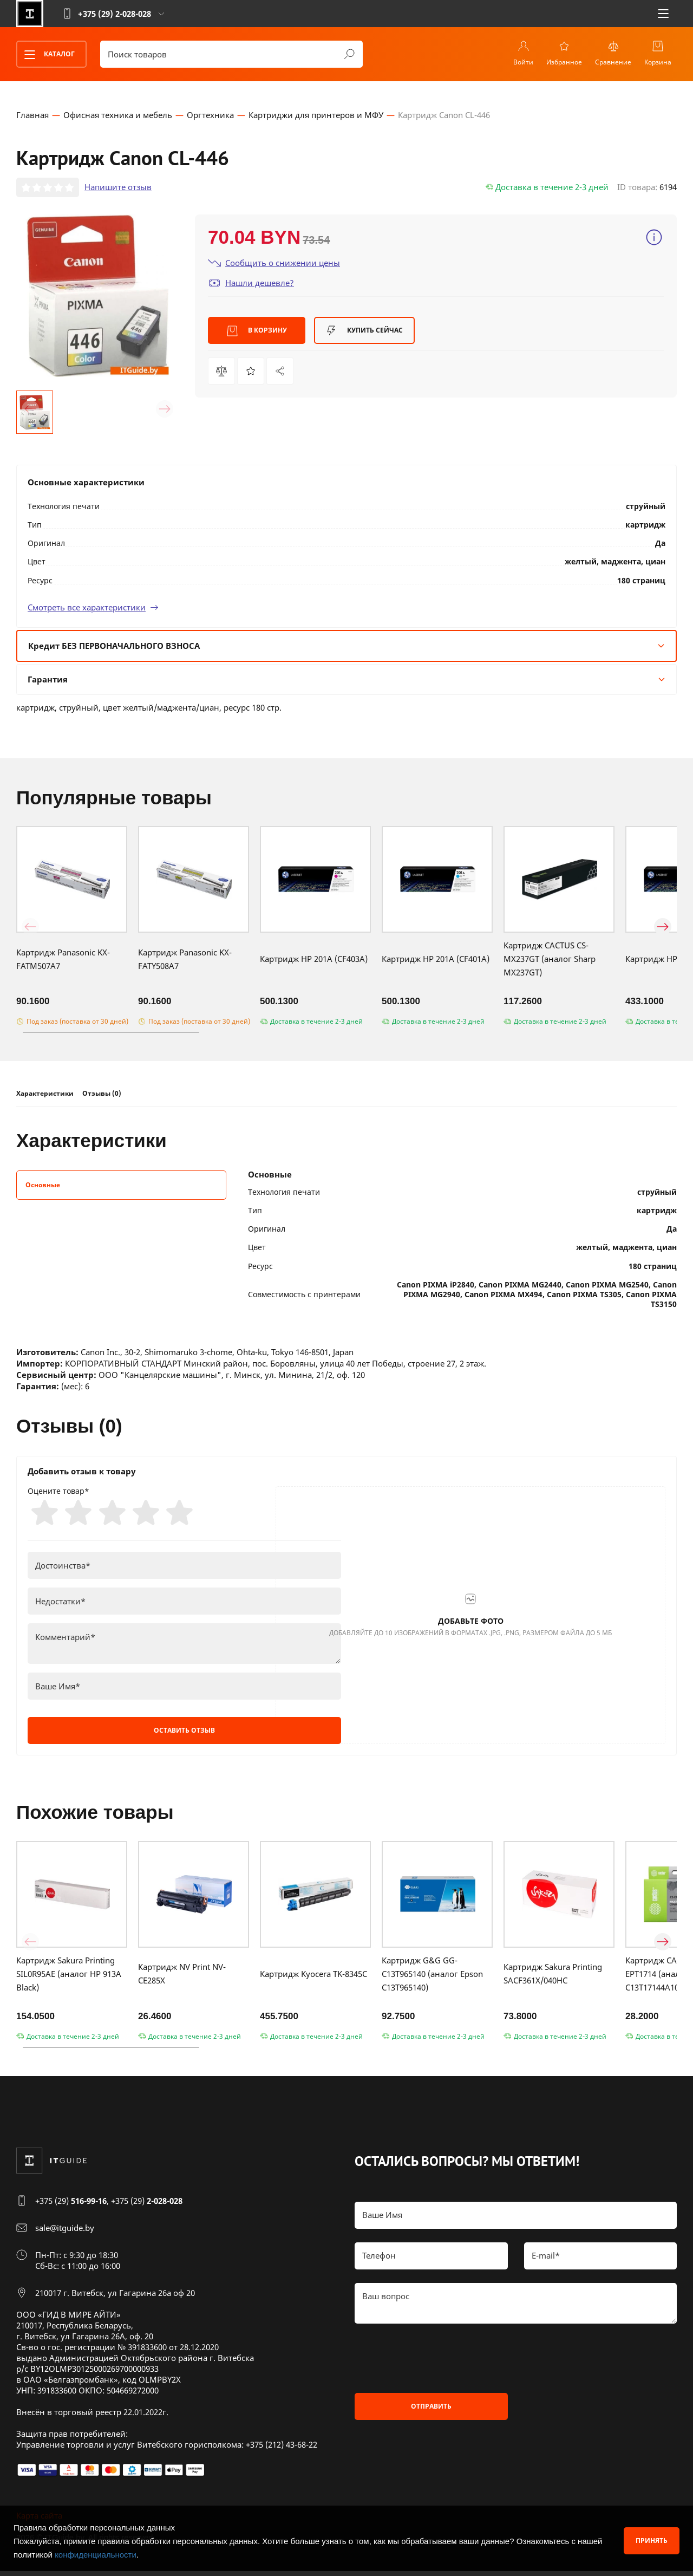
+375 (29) (71, 2205)
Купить (364, 332)
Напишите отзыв (118, 189)
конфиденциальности (95, 2554)
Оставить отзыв (184, 1735)
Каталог (46, 54)
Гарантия (346, 680)
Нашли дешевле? (251, 284)
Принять (652, 2540)
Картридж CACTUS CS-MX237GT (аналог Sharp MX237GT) (550, 961)
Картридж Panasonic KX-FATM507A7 (63, 960)
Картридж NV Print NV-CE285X (182, 1979)
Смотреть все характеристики (93, 608)
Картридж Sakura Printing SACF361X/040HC (553, 1979)
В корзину (257, 332)
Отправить (431, 2411)
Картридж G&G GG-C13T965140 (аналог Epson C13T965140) (432, 1979)
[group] (97, 297)
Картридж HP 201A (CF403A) (314, 960)
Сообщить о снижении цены (274, 264)
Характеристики (45, 1095)
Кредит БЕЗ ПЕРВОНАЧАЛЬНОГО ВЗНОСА (346, 647)
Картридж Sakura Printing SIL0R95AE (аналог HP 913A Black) (68, 1979)
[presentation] (437, 2363)
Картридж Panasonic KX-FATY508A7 (185, 960)
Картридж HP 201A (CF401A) (435, 960)
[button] (30, 410)
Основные (42, 1186)
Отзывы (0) (101, 1095)
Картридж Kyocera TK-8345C (313, 1978)
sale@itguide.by (64, 2232)
